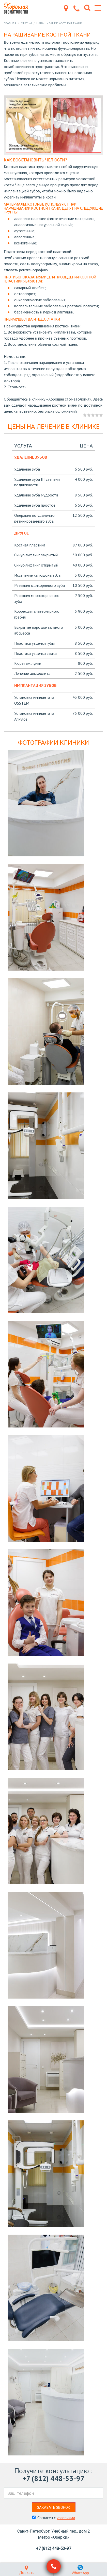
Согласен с (53, 2517)
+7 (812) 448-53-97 (53, 2478)
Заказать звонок (53, 2507)
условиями (66, 2517)
